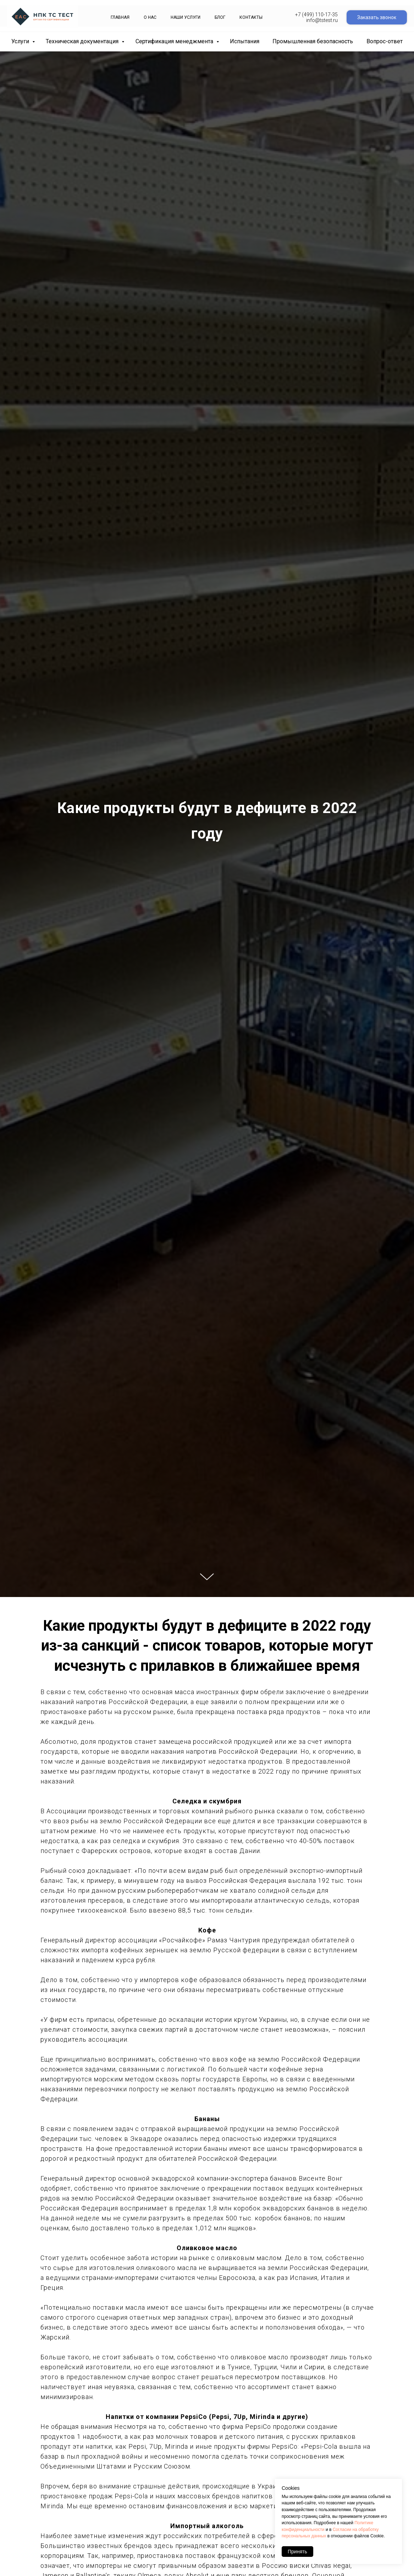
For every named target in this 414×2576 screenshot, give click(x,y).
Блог (220, 17)
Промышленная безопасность (312, 41)
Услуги (21, 41)
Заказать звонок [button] (376, 17)
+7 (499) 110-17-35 (316, 14)
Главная (120, 17)
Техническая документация (83, 41)
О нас (150, 17)
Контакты (251, 17)
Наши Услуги (185, 17)
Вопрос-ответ (384, 41)
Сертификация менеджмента (175, 41)
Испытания (244, 41)
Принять (297, 2551)
